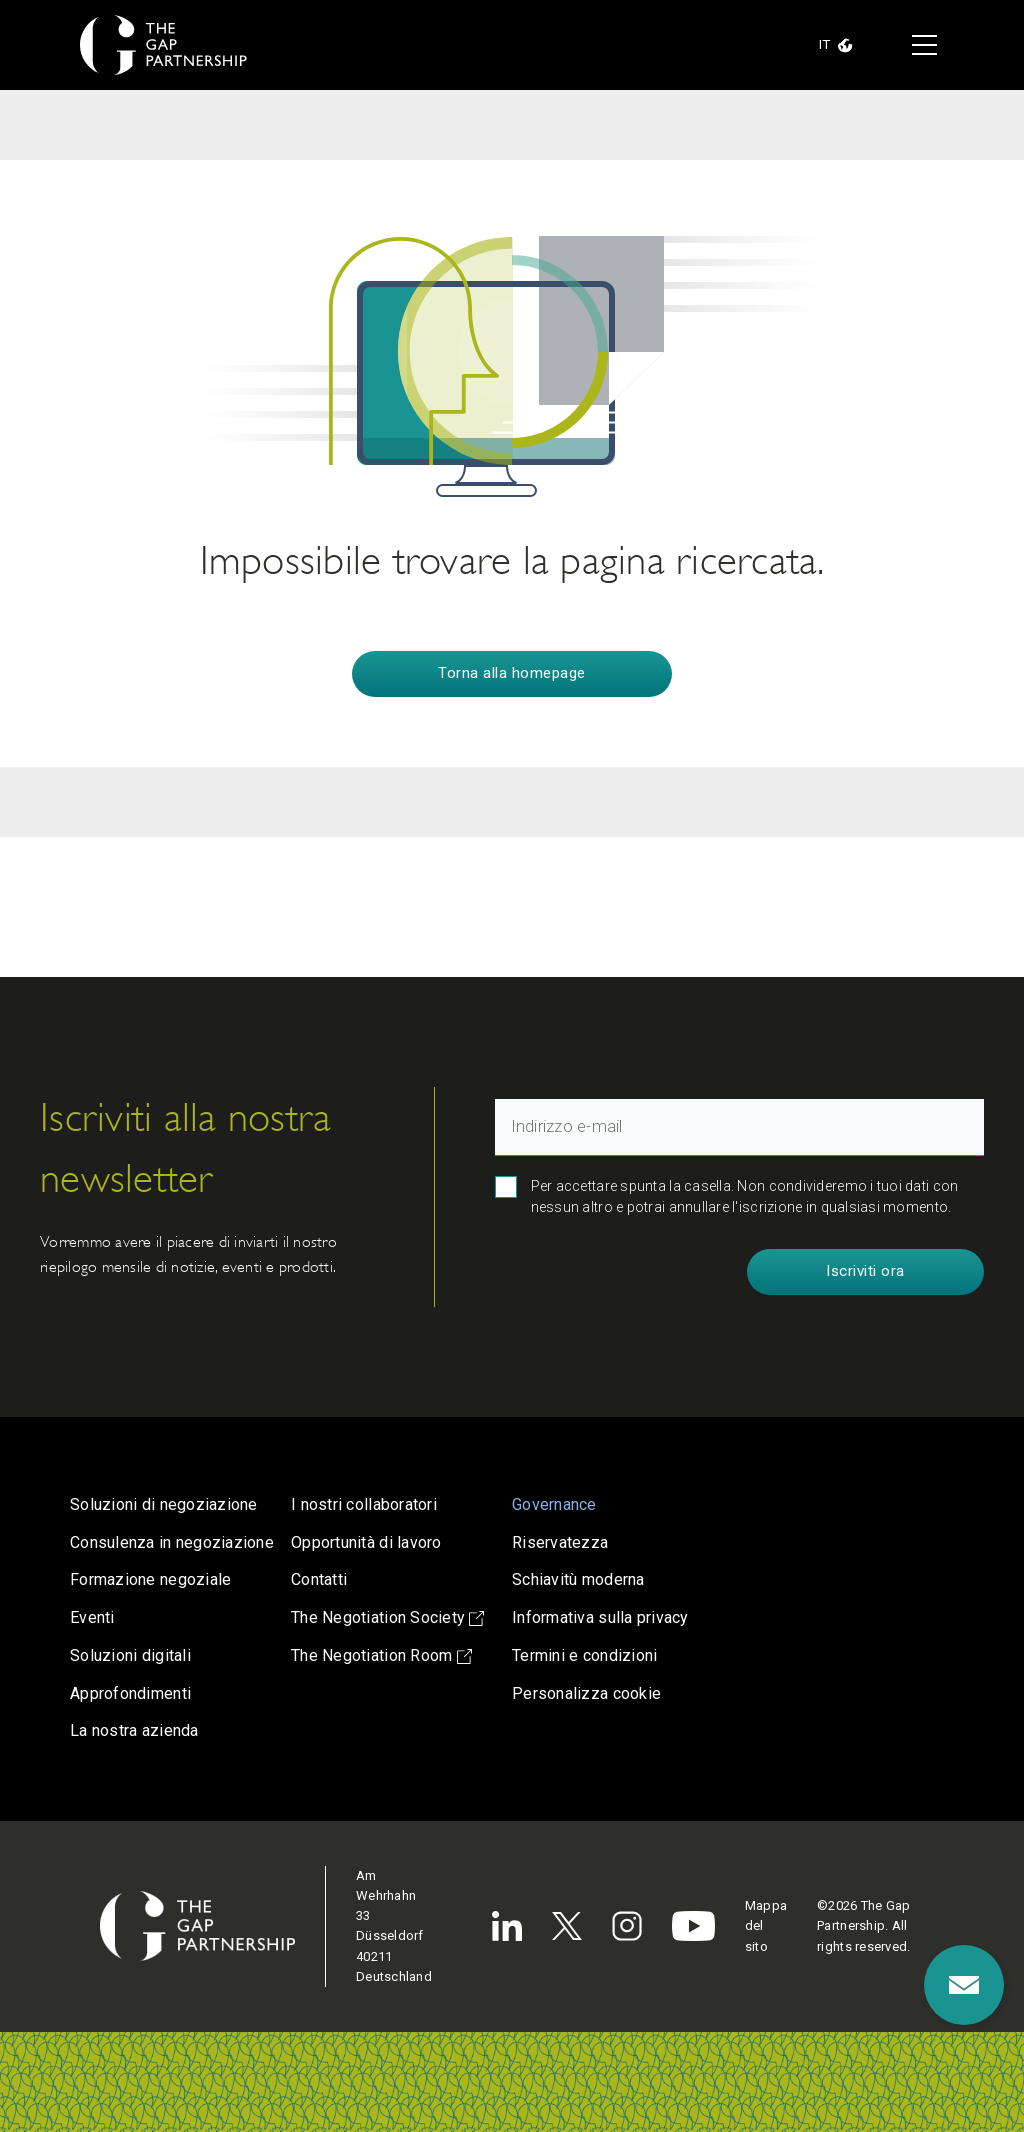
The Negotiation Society (387, 1617)
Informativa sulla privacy (600, 1617)
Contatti (319, 1579)
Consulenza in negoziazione (172, 1542)
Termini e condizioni (584, 1655)
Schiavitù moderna (578, 1579)
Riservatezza (560, 1542)
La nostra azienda (134, 1730)
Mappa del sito (766, 1926)
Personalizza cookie (586, 1693)
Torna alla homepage (512, 673)
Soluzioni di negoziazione (164, 1504)
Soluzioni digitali (130, 1655)
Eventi (92, 1617)
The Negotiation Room (381, 1655)
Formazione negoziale (150, 1579)
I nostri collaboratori (364, 1504)
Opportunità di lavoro (366, 1542)
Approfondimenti (130, 1693)
